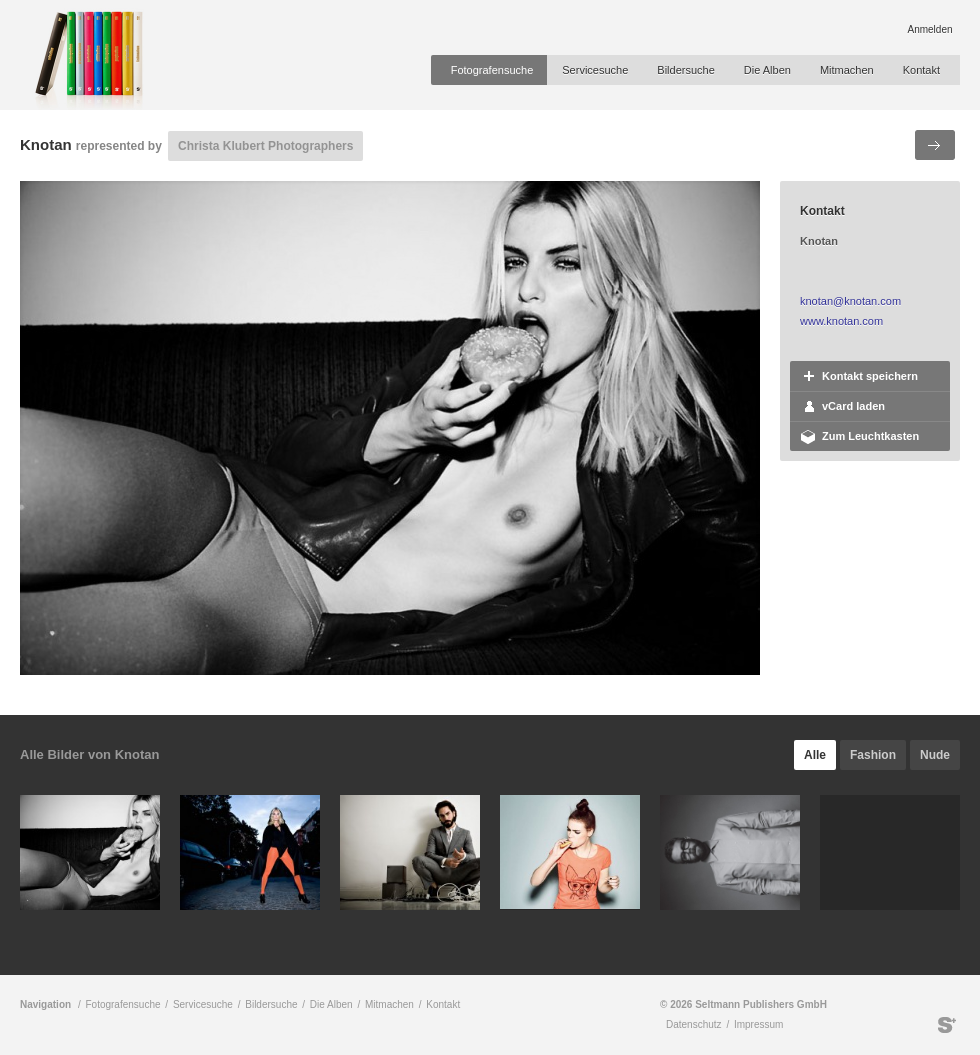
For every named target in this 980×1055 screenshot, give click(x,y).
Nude (935, 755)
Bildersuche (685, 70)
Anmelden (929, 29)
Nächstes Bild (935, 145)
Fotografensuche (492, 70)
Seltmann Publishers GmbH (947, 1025)
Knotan (46, 144)
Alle (815, 755)
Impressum (758, 1024)
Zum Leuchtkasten (870, 436)
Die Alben (767, 70)
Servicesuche (595, 70)
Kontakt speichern (870, 376)
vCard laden (853, 406)
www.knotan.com (841, 321)
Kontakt (921, 70)
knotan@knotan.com (850, 301)
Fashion (873, 755)
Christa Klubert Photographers (265, 146)
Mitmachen (847, 70)
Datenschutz (694, 1024)
